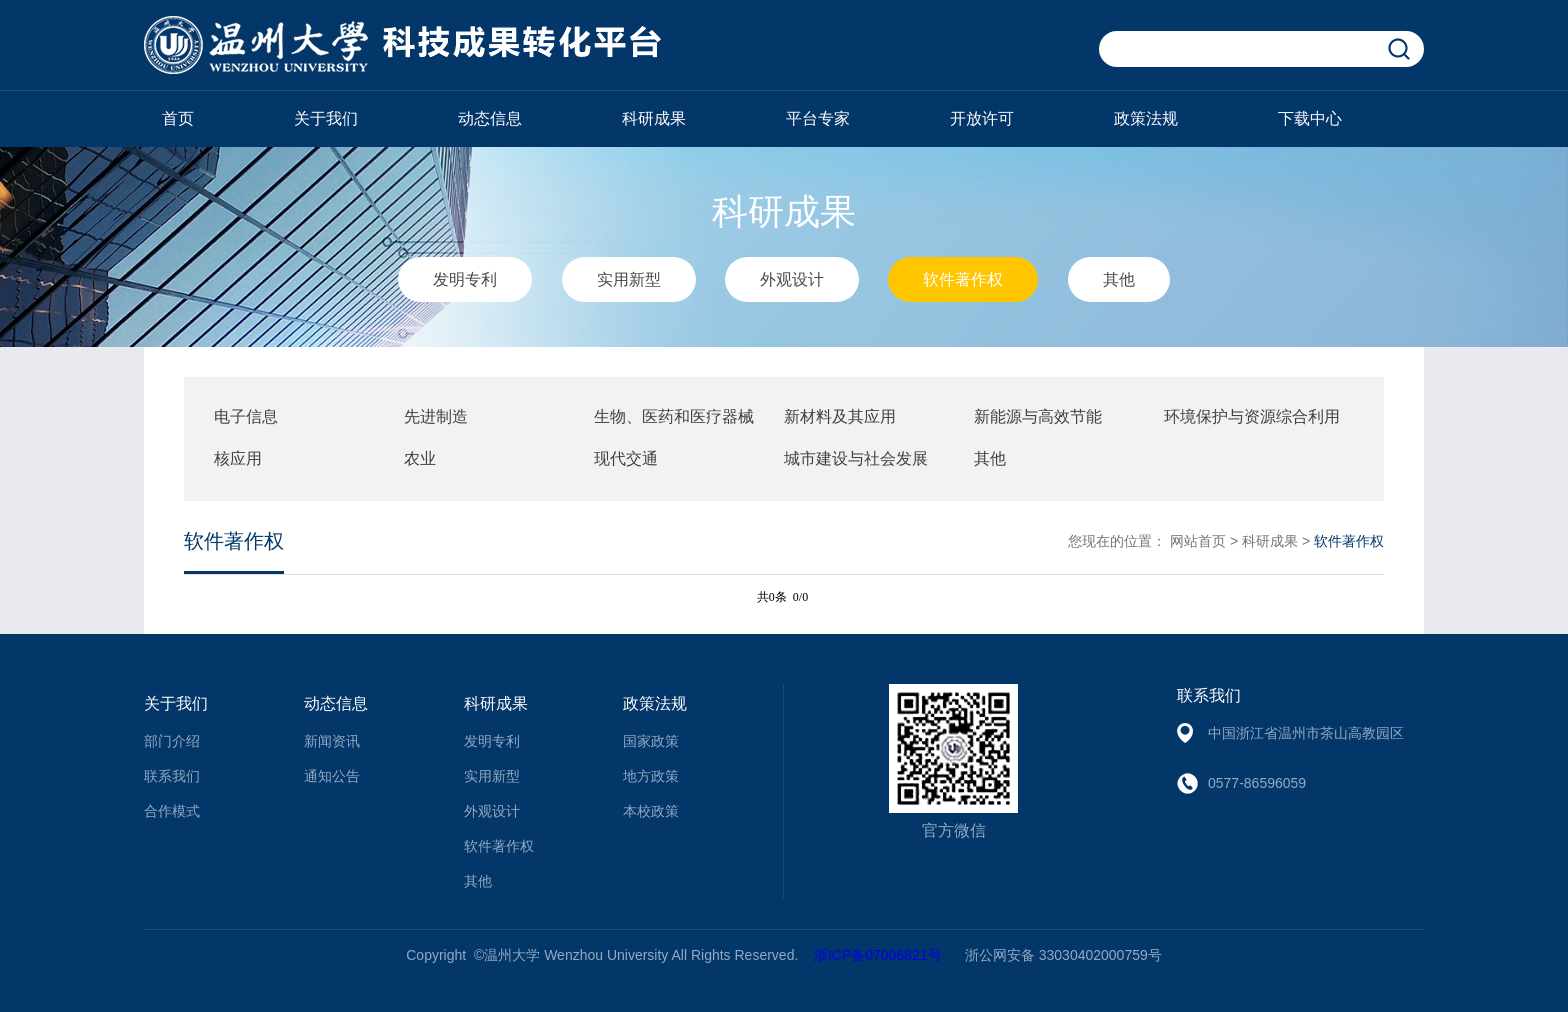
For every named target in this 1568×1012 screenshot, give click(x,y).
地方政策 (651, 776)
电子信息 (246, 416)
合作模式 (172, 811)
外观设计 (792, 279)
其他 (1119, 279)
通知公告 (332, 776)
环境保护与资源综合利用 (1252, 416)
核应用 (238, 458)
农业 (420, 458)
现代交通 (626, 458)
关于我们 (326, 118)
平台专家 (818, 118)
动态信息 (490, 118)
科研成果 (654, 118)
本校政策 (651, 811)
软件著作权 (963, 279)
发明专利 (465, 279)
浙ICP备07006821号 (878, 955)
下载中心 (1310, 118)
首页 (178, 118)
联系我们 (172, 776)
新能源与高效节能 (1038, 416)
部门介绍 (172, 741)
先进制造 (436, 416)
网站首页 (1198, 541)
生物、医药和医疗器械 (674, 416)
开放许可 (982, 118)
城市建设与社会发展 (856, 458)
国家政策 (651, 741)
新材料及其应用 (840, 416)
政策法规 (1146, 118)
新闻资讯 (332, 741)
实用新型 (629, 279)
